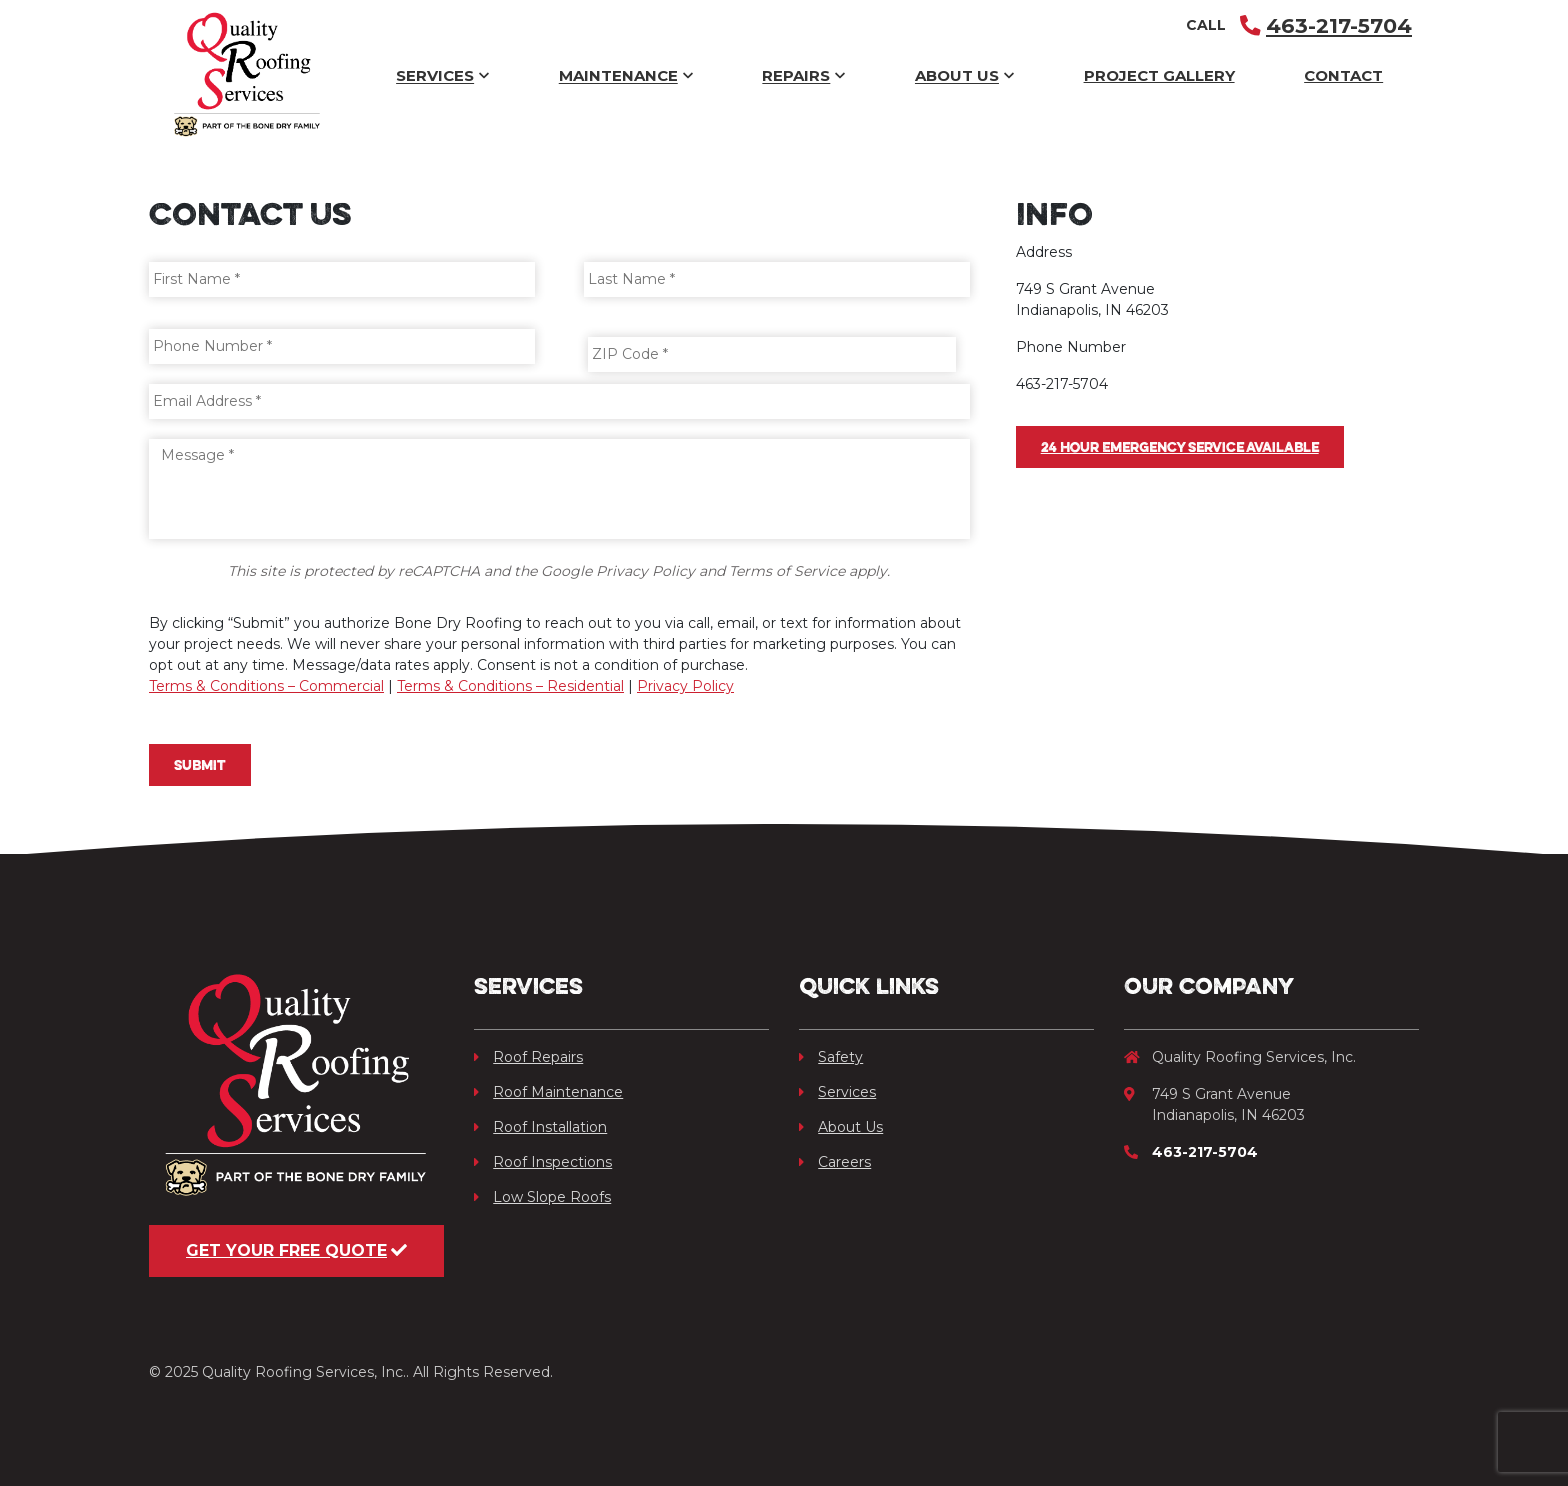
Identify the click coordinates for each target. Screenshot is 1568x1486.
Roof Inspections (543, 1162)
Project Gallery (1159, 75)
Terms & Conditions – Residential (510, 686)
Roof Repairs (528, 1057)
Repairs (803, 76)
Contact (1343, 75)
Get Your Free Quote (296, 1250)
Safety (831, 1057)
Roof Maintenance (548, 1092)
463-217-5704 (1326, 25)
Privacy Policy (685, 686)
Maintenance (626, 76)
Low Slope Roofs (542, 1197)
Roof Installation (540, 1127)
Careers (835, 1162)
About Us (964, 76)
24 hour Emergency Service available (1180, 447)
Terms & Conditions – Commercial (266, 686)
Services (442, 76)
